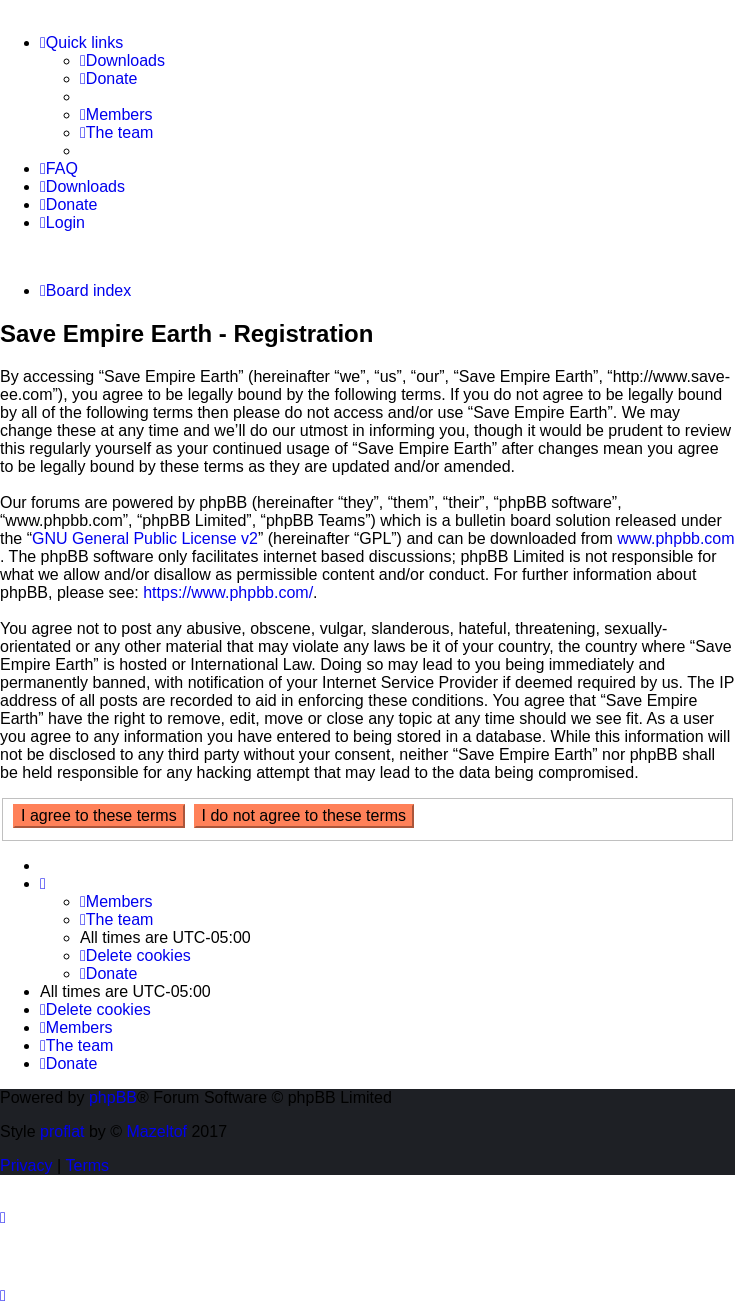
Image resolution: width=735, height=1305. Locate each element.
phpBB (113, 1097)
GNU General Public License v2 (145, 538)
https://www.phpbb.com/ (228, 592)
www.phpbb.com (675, 538)
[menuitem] (122, 61)
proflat (62, 1131)
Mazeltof (157, 1131)
